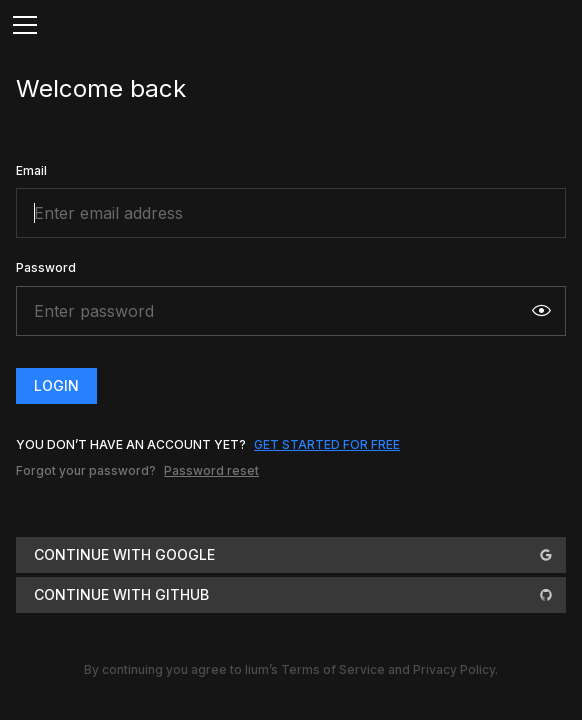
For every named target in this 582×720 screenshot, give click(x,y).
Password (46, 267)
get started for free (327, 444)
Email (31, 170)
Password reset (211, 470)
